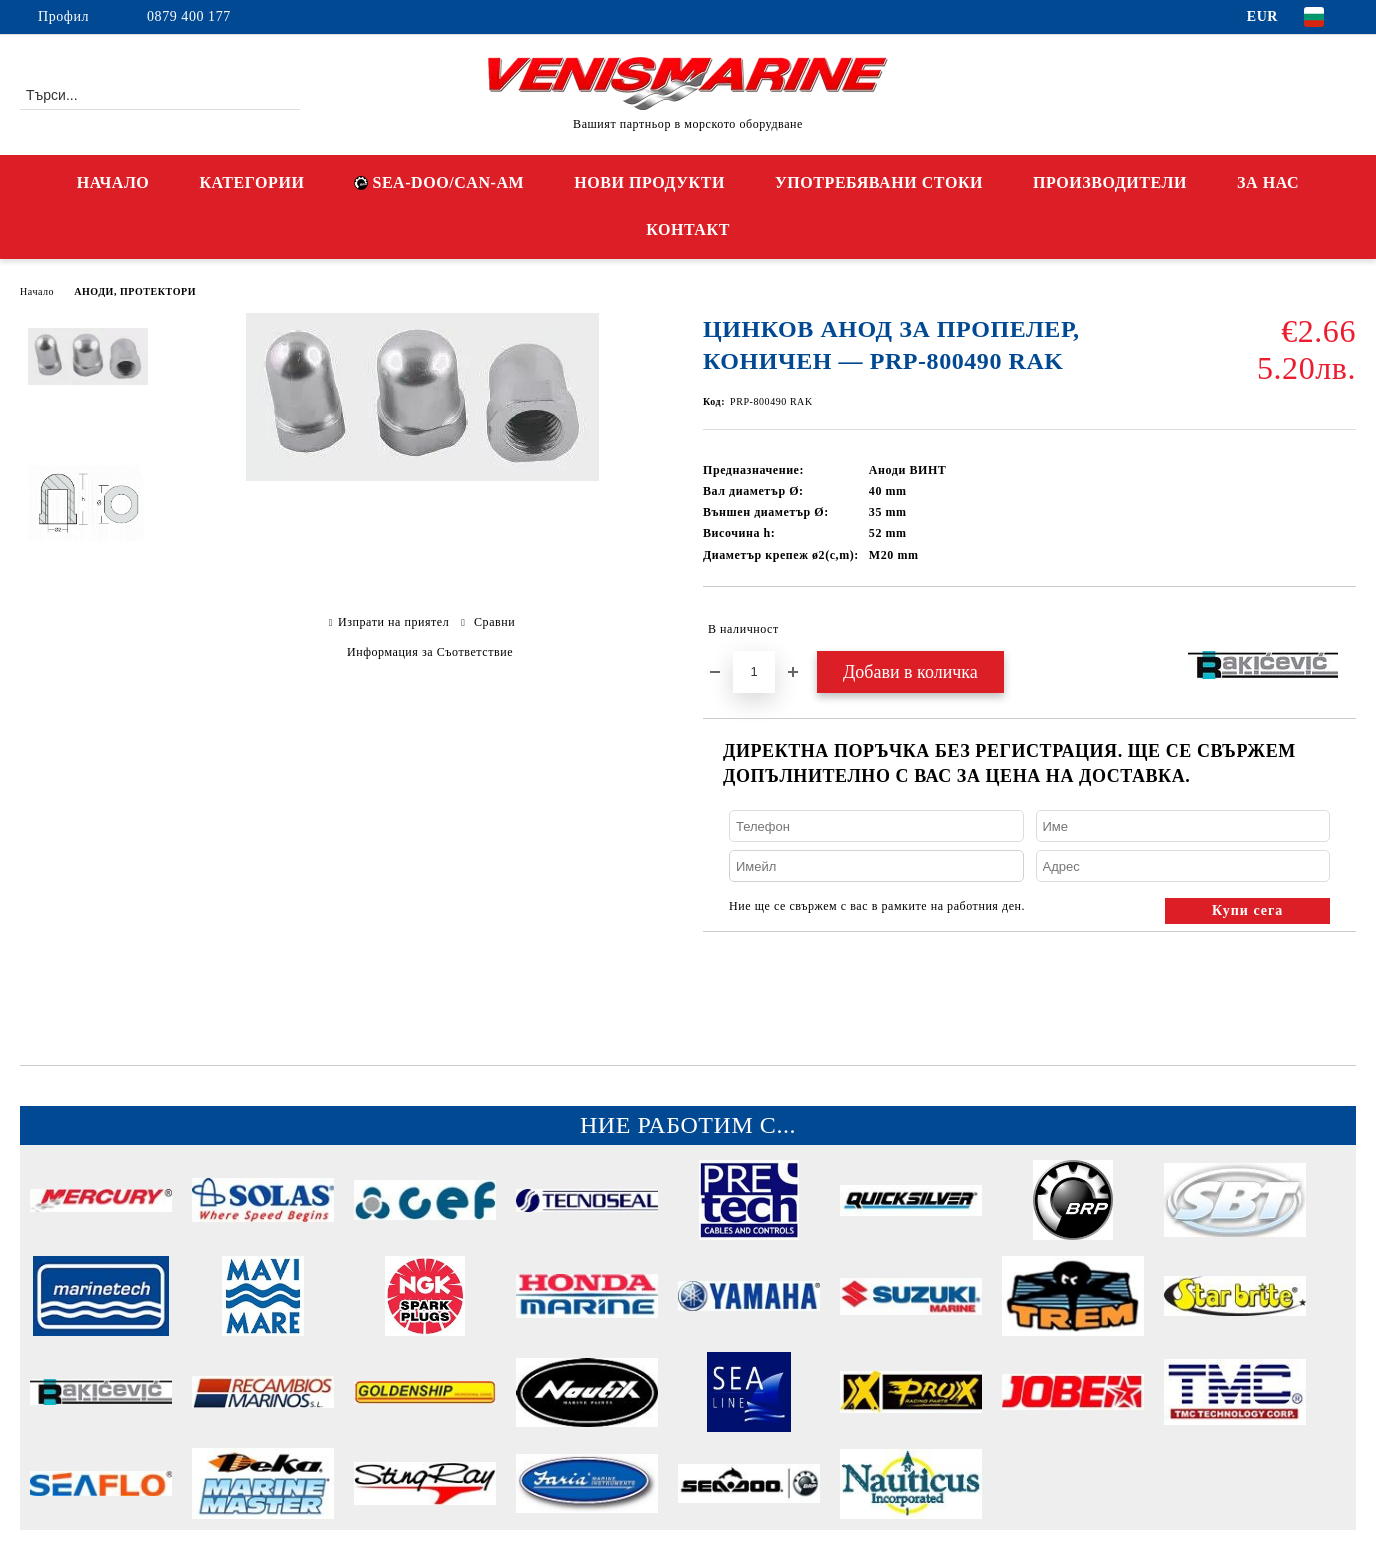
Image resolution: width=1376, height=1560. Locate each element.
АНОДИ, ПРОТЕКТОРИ (135, 291)
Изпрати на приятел (393, 622)
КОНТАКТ (688, 229)
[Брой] (754, 672)
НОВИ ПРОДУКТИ (649, 182)
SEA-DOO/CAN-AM (439, 182)
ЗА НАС (1268, 182)
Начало (37, 291)
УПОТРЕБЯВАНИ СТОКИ (879, 182)
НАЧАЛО (113, 182)
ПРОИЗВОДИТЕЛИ (1110, 182)
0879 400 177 (189, 16)
